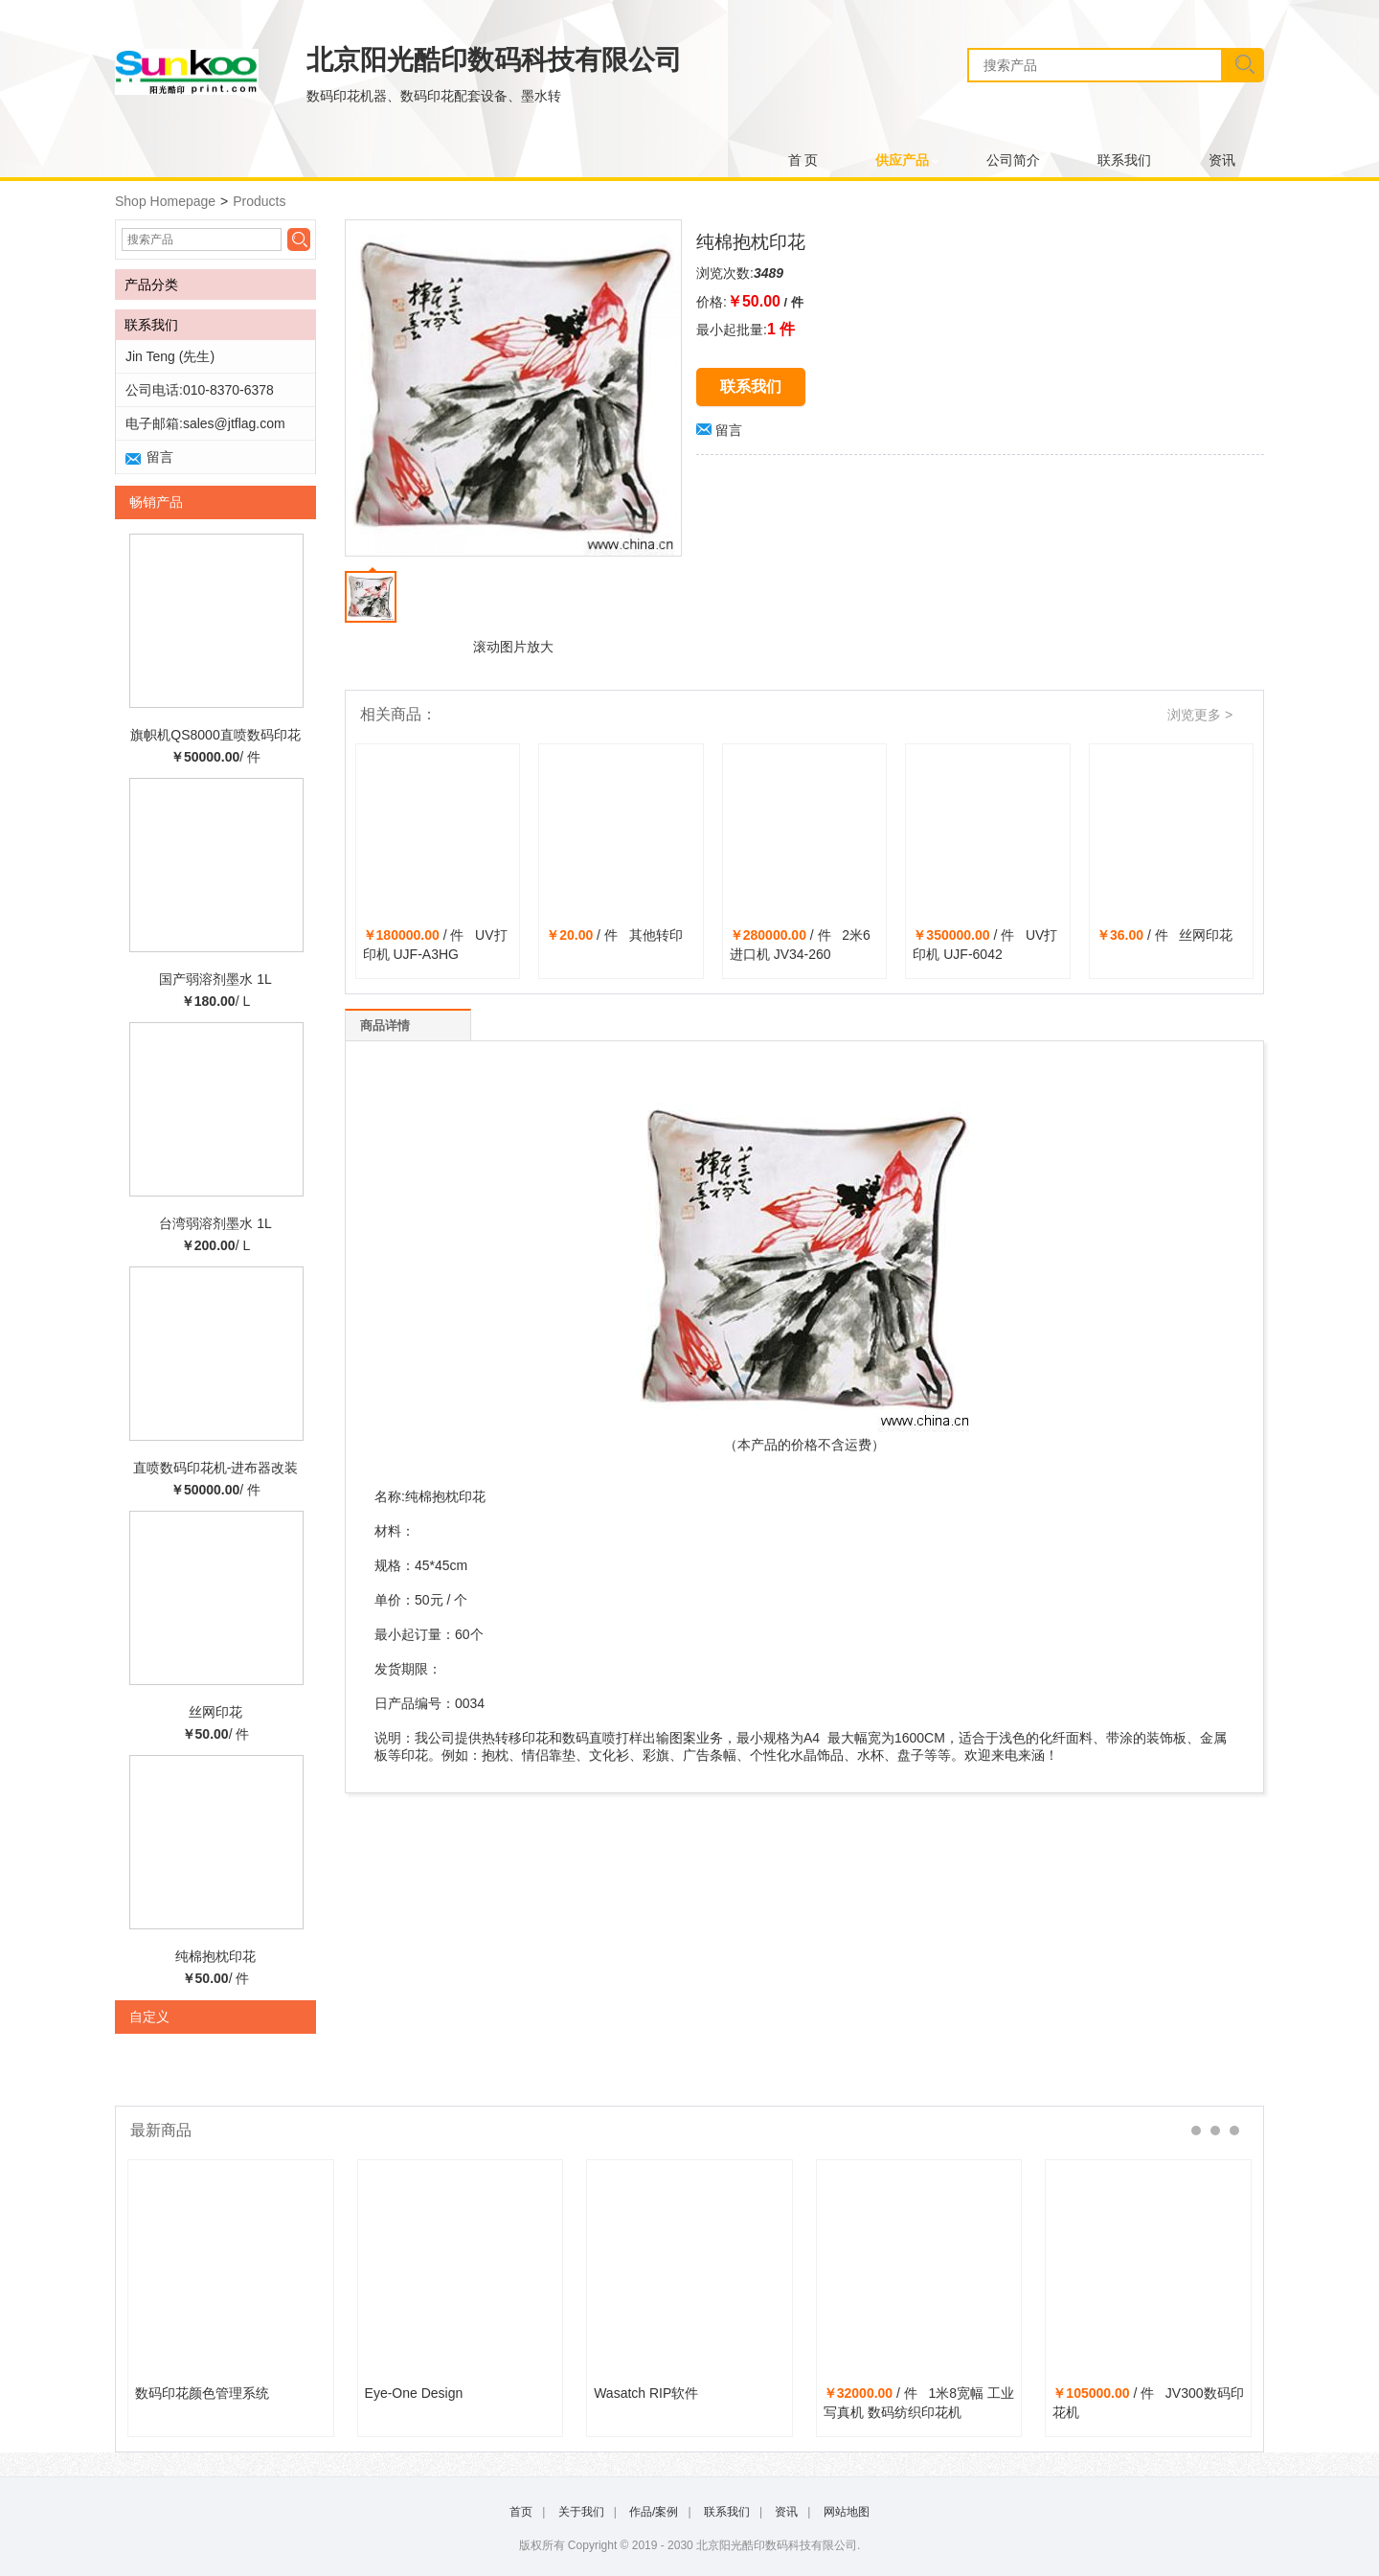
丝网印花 (215, 1712)
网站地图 (847, 2512)
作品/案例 (653, 2512)
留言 (719, 430)
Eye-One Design (414, 2393)
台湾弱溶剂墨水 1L (215, 1223)
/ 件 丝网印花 (1164, 935)
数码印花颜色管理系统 (202, 2393)
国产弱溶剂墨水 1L (215, 979)
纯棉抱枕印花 (215, 1956)
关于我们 (581, 2512)
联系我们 (1124, 160)
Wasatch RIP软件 (646, 2393)
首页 (520, 2512)
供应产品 (902, 160)
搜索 (1242, 65)
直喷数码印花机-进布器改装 (216, 1467)
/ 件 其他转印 (614, 935)
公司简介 (1013, 160)
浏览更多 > (1199, 714)
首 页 (803, 160)
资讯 (1222, 160)
